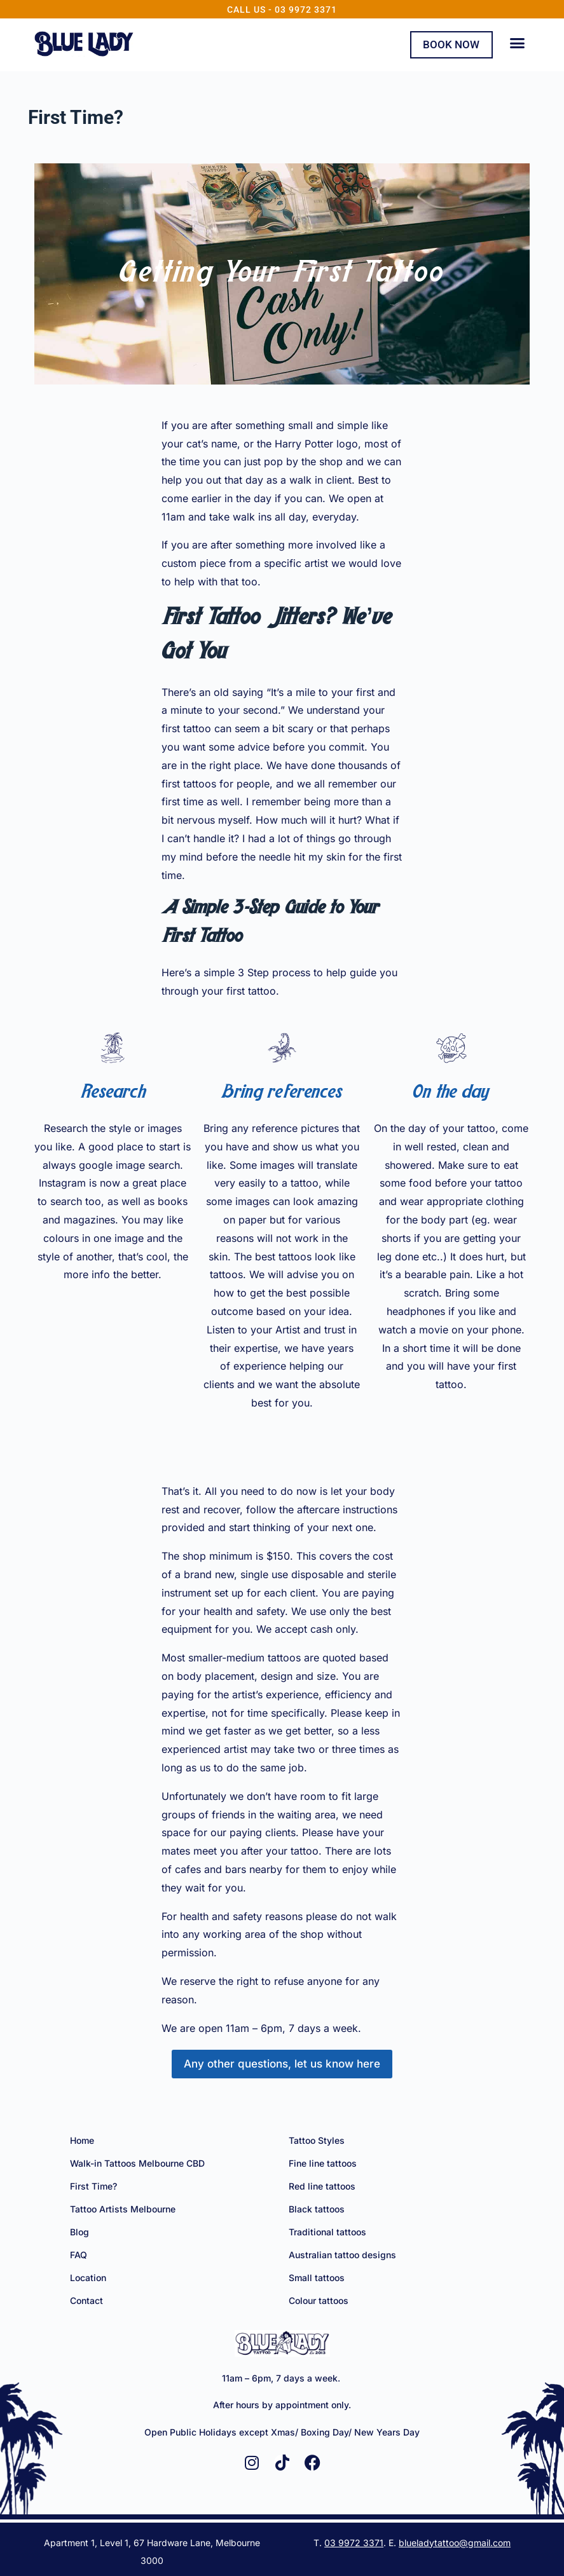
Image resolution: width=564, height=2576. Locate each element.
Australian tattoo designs (342, 2254)
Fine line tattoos (323, 2162)
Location (88, 2277)
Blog (79, 2231)
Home (82, 2139)
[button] (518, 43)
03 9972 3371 (353, 2541)
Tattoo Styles (317, 2139)
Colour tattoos (318, 2299)
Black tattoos (317, 2208)
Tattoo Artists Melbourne (122, 2208)
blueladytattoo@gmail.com (455, 2541)
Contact (86, 2299)
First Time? (93, 2185)
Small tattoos (317, 2277)
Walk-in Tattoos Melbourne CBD (137, 2162)
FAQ (78, 2254)
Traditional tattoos (327, 2231)
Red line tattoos (322, 2185)
